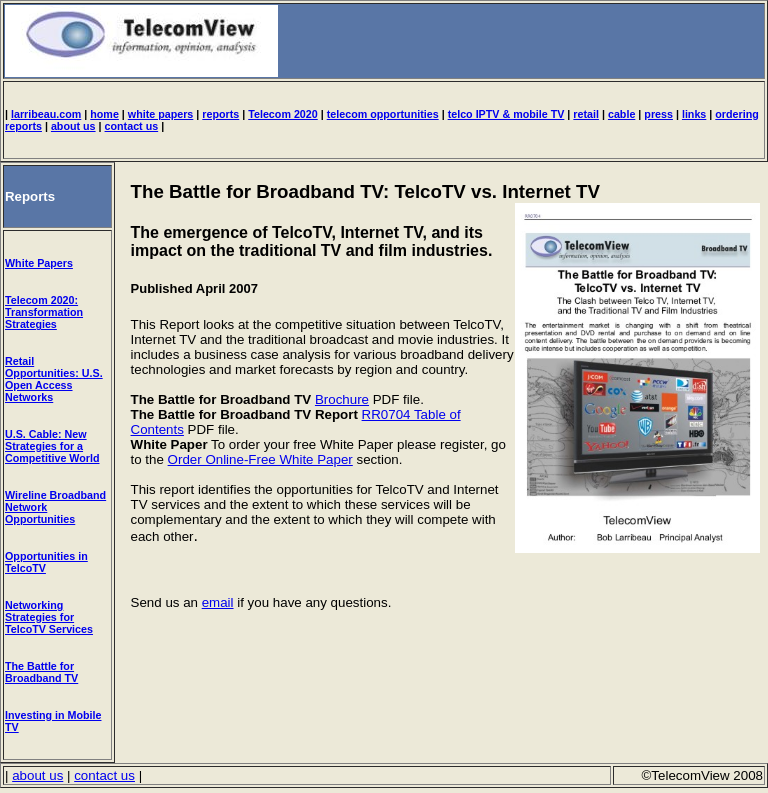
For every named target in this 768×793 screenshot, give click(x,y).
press (658, 114)
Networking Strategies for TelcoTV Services (49, 617)
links (694, 114)
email (218, 602)
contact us (132, 126)
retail (586, 114)
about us (73, 126)
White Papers (39, 263)
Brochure (342, 399)
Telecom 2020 (283, 114)
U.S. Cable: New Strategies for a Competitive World (52, 446)
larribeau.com (46, 114)
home (104, 114)
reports (220, 114)
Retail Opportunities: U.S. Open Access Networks (54, 379)
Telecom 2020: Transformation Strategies (44, 312)
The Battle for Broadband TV (41, 672)
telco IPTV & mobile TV (506, 114)
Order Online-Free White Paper (260, 459)
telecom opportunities (383, 114)
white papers (161, 114)
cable (621, 114)
